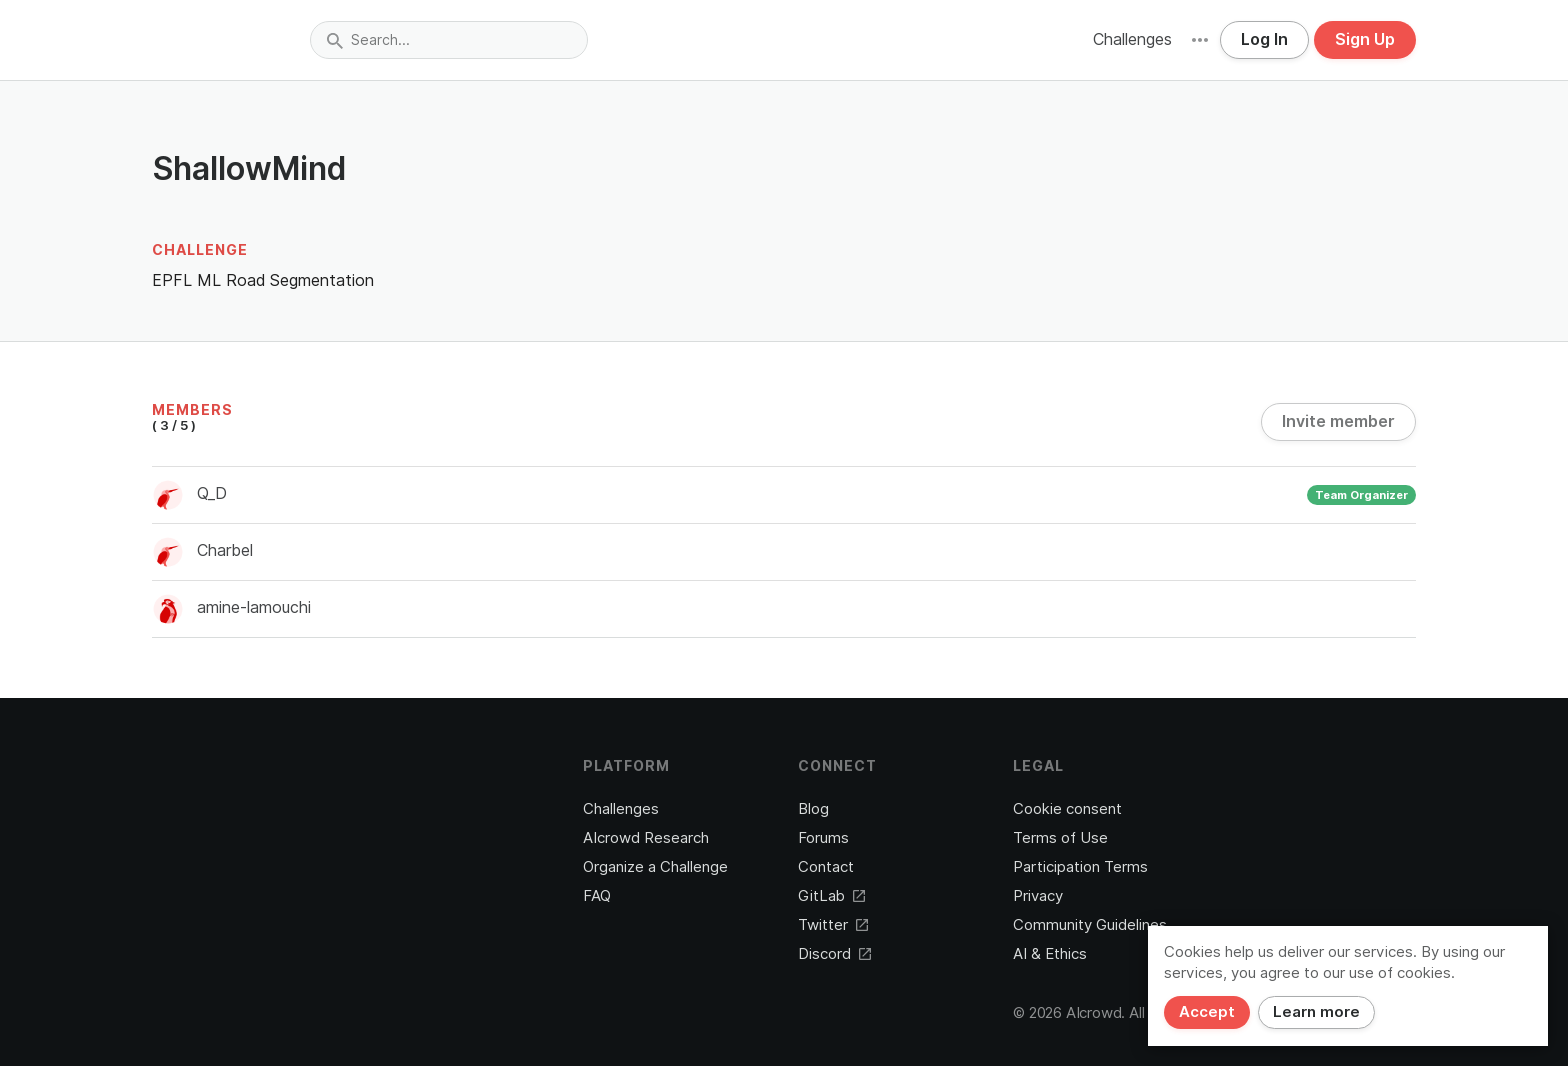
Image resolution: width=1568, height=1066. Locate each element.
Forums (823, 838)
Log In (1264, 39)
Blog (813, 809)
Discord (834, 954)
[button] (1200, 40)
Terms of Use (1060, 838)
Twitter (833, 925)
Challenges (1132, 39)
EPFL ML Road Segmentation (263, 280)
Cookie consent (1067, 809)
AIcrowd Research (646, 838)
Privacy (1038, 896)
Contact (826, 867)
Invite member (1338, 421)
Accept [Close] (1207, 1012)
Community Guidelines (1090, 925)
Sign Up (1365, 39)
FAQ (597, 896)
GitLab (831, 896)
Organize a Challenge (655, 867)
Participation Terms (1080, 867)
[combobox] (449, 40)
